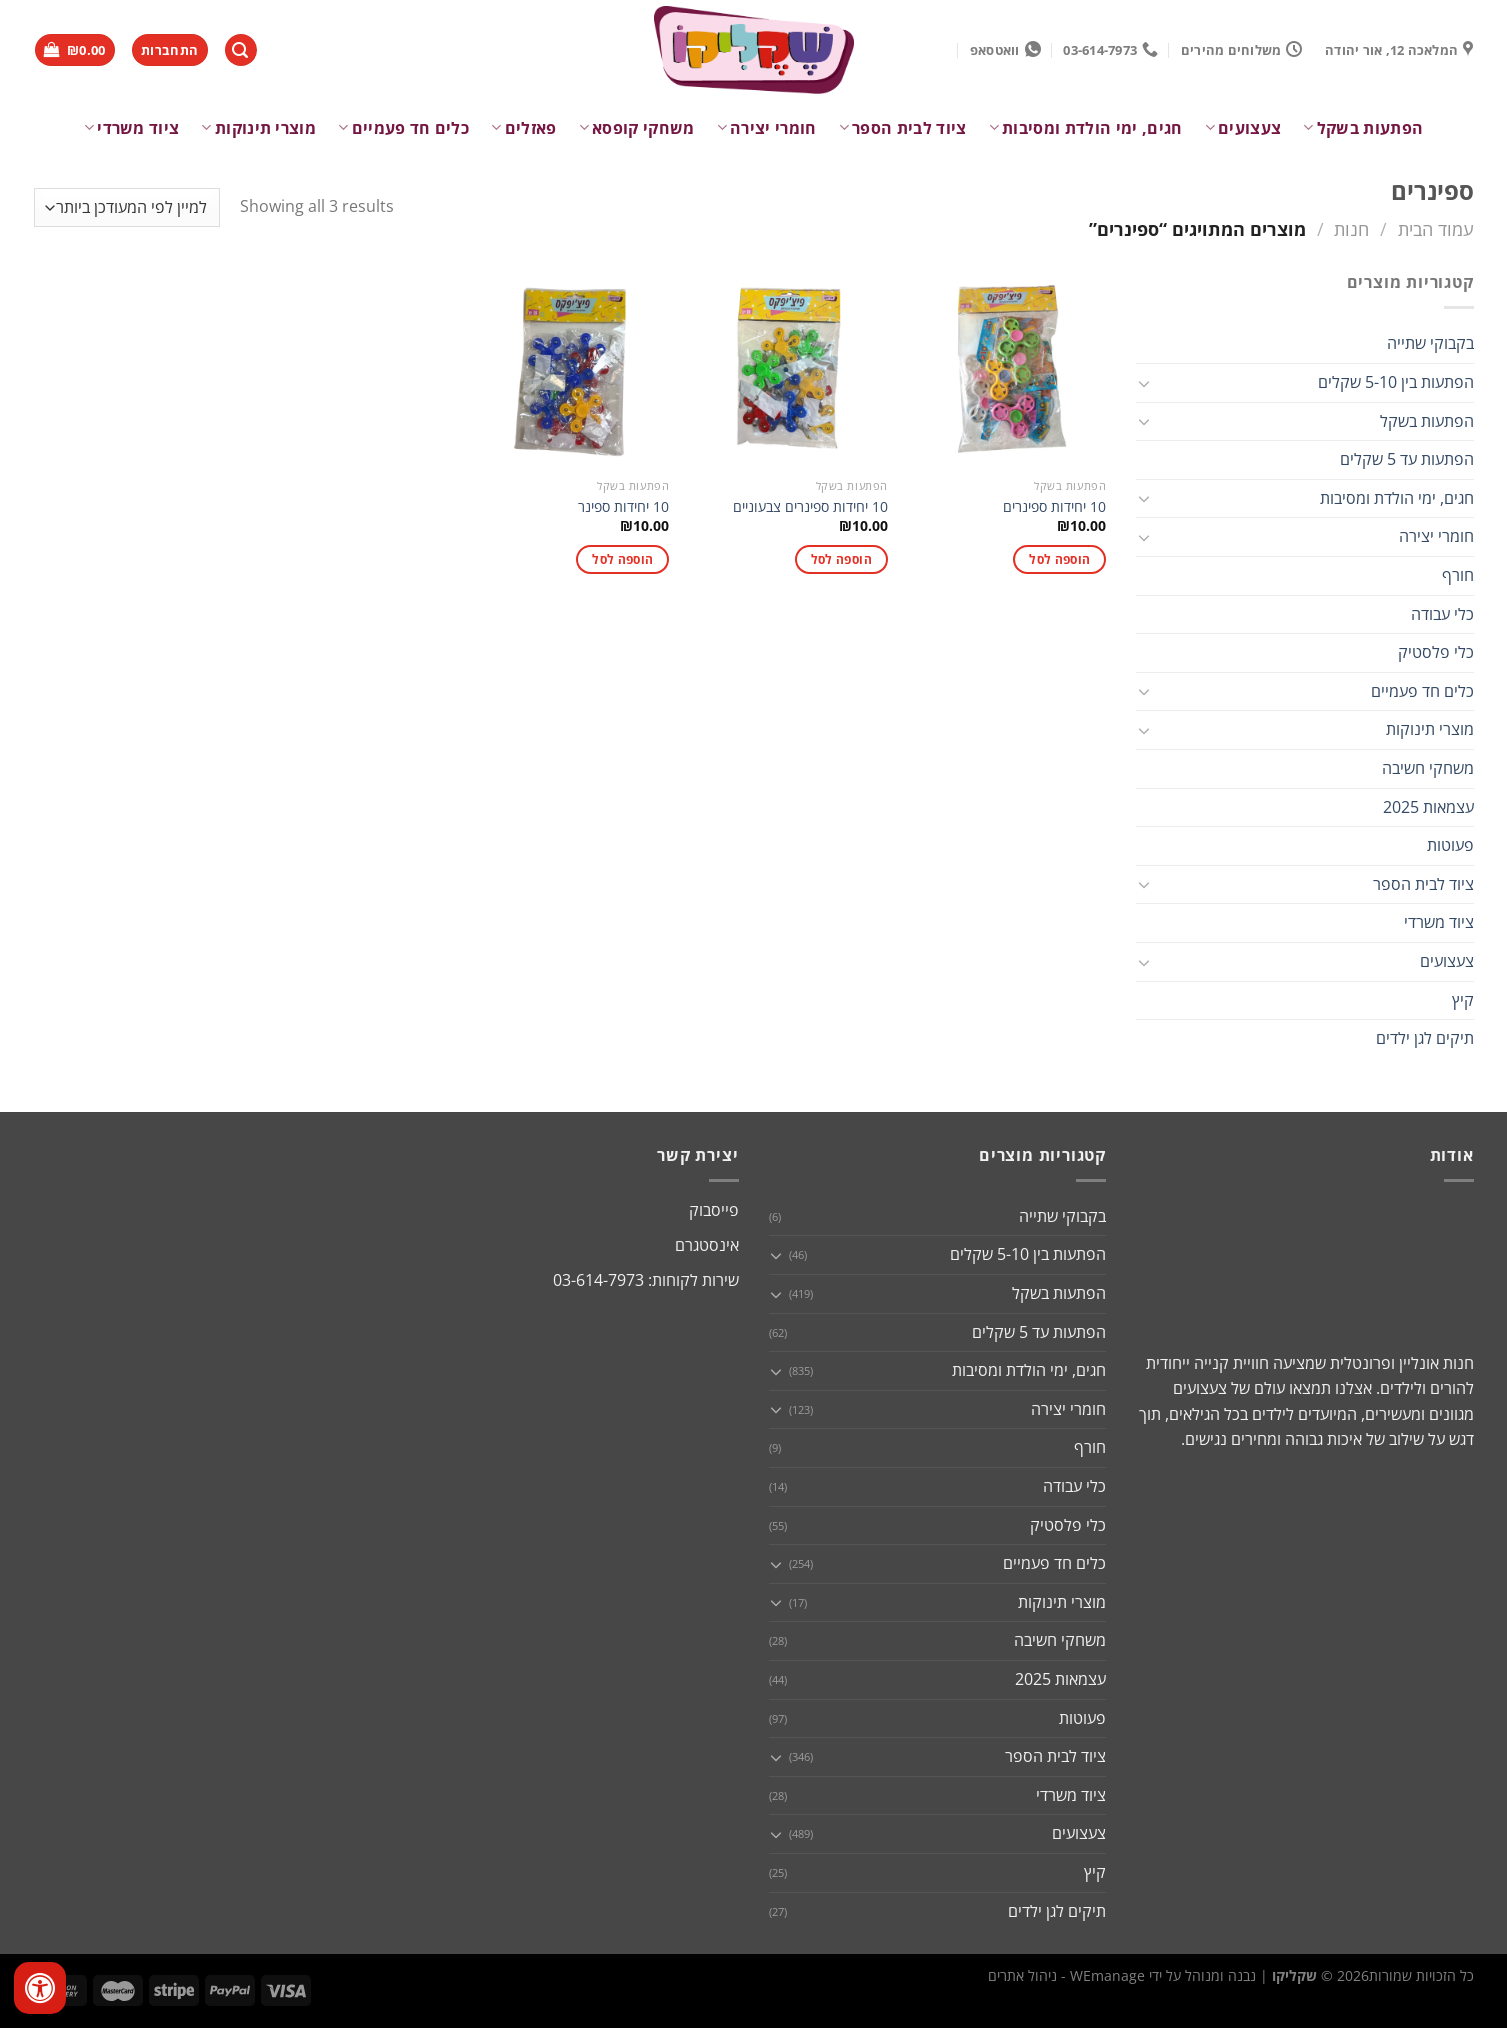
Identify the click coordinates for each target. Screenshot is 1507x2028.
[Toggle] (1144, 383)
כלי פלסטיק (1436, 652)
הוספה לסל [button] (1059, 559)
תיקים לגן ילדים (1425, 1038)
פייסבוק (714, 1210)
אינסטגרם (707, 1245)
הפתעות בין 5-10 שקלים (1396, 382)
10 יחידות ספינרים (1054, 507)
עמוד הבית (1436, 228)
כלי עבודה (1442, 614)
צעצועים (1243, 128)
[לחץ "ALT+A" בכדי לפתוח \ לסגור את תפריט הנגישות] (40, 1988)
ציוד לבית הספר (903, 128)
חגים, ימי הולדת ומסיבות (1086, 128)
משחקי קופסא (637, 128)
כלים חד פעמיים (403, 128)
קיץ (1463, 1000)
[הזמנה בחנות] (127, 207)
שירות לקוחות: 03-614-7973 (646, 1280)
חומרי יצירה (767, 128)
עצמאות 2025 (1428, 807)
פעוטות (1450, 845)
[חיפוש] (241, 50)
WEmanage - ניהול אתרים (1066, 1975)
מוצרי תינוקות (258, 128)
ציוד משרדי (132, 128)
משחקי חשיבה (1428, 768)
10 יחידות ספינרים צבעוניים (810, 507)
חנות (1351, 228)
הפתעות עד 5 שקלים (1407, 459)
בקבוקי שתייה (1430, 343)
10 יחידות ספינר (623, 507)
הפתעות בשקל (1363, 128)
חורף (1458, 575)
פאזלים (523, 128)
